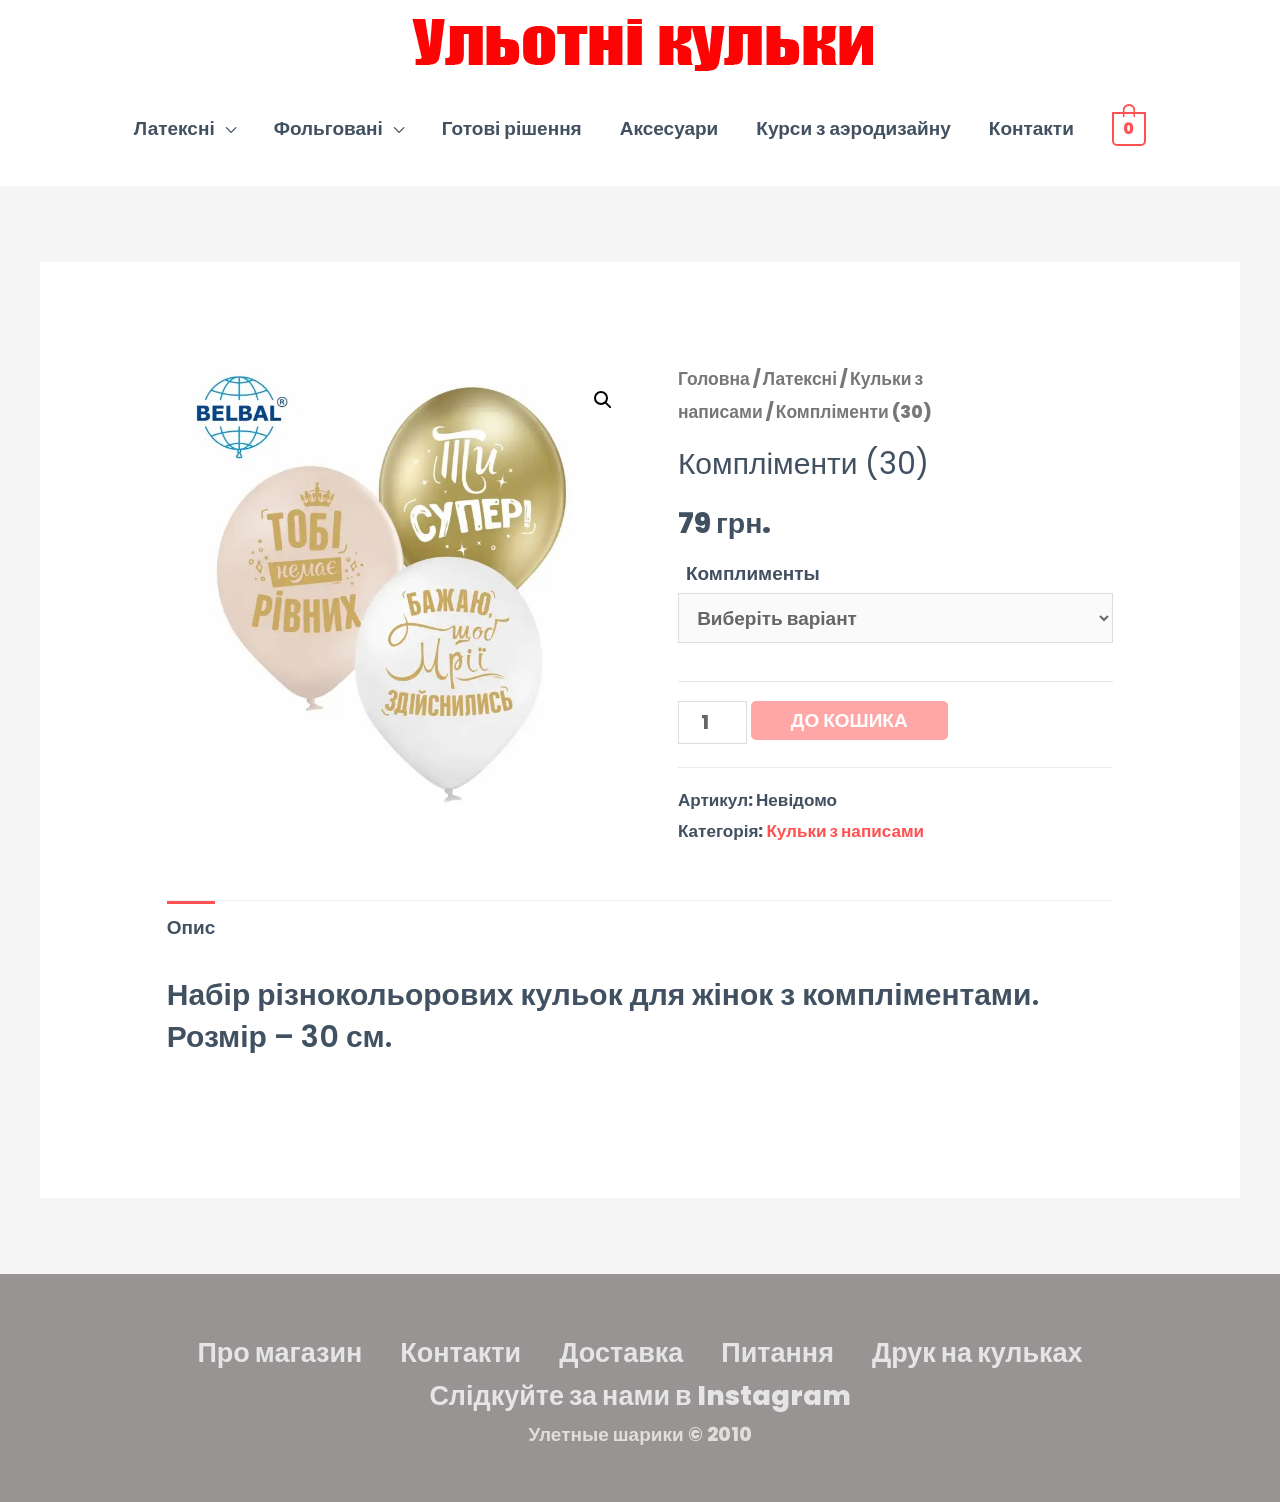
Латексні (174, 128)
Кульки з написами (845, 831)
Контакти (1031, 128)
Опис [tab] (191, 927)
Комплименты (753, 573)
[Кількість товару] (712, 722)
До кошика (849, 720)
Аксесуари (669, 128)
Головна (714, 379)
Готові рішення (512, 128)
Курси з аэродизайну (853, 128)
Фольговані (328, 128)
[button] (603, 400)
